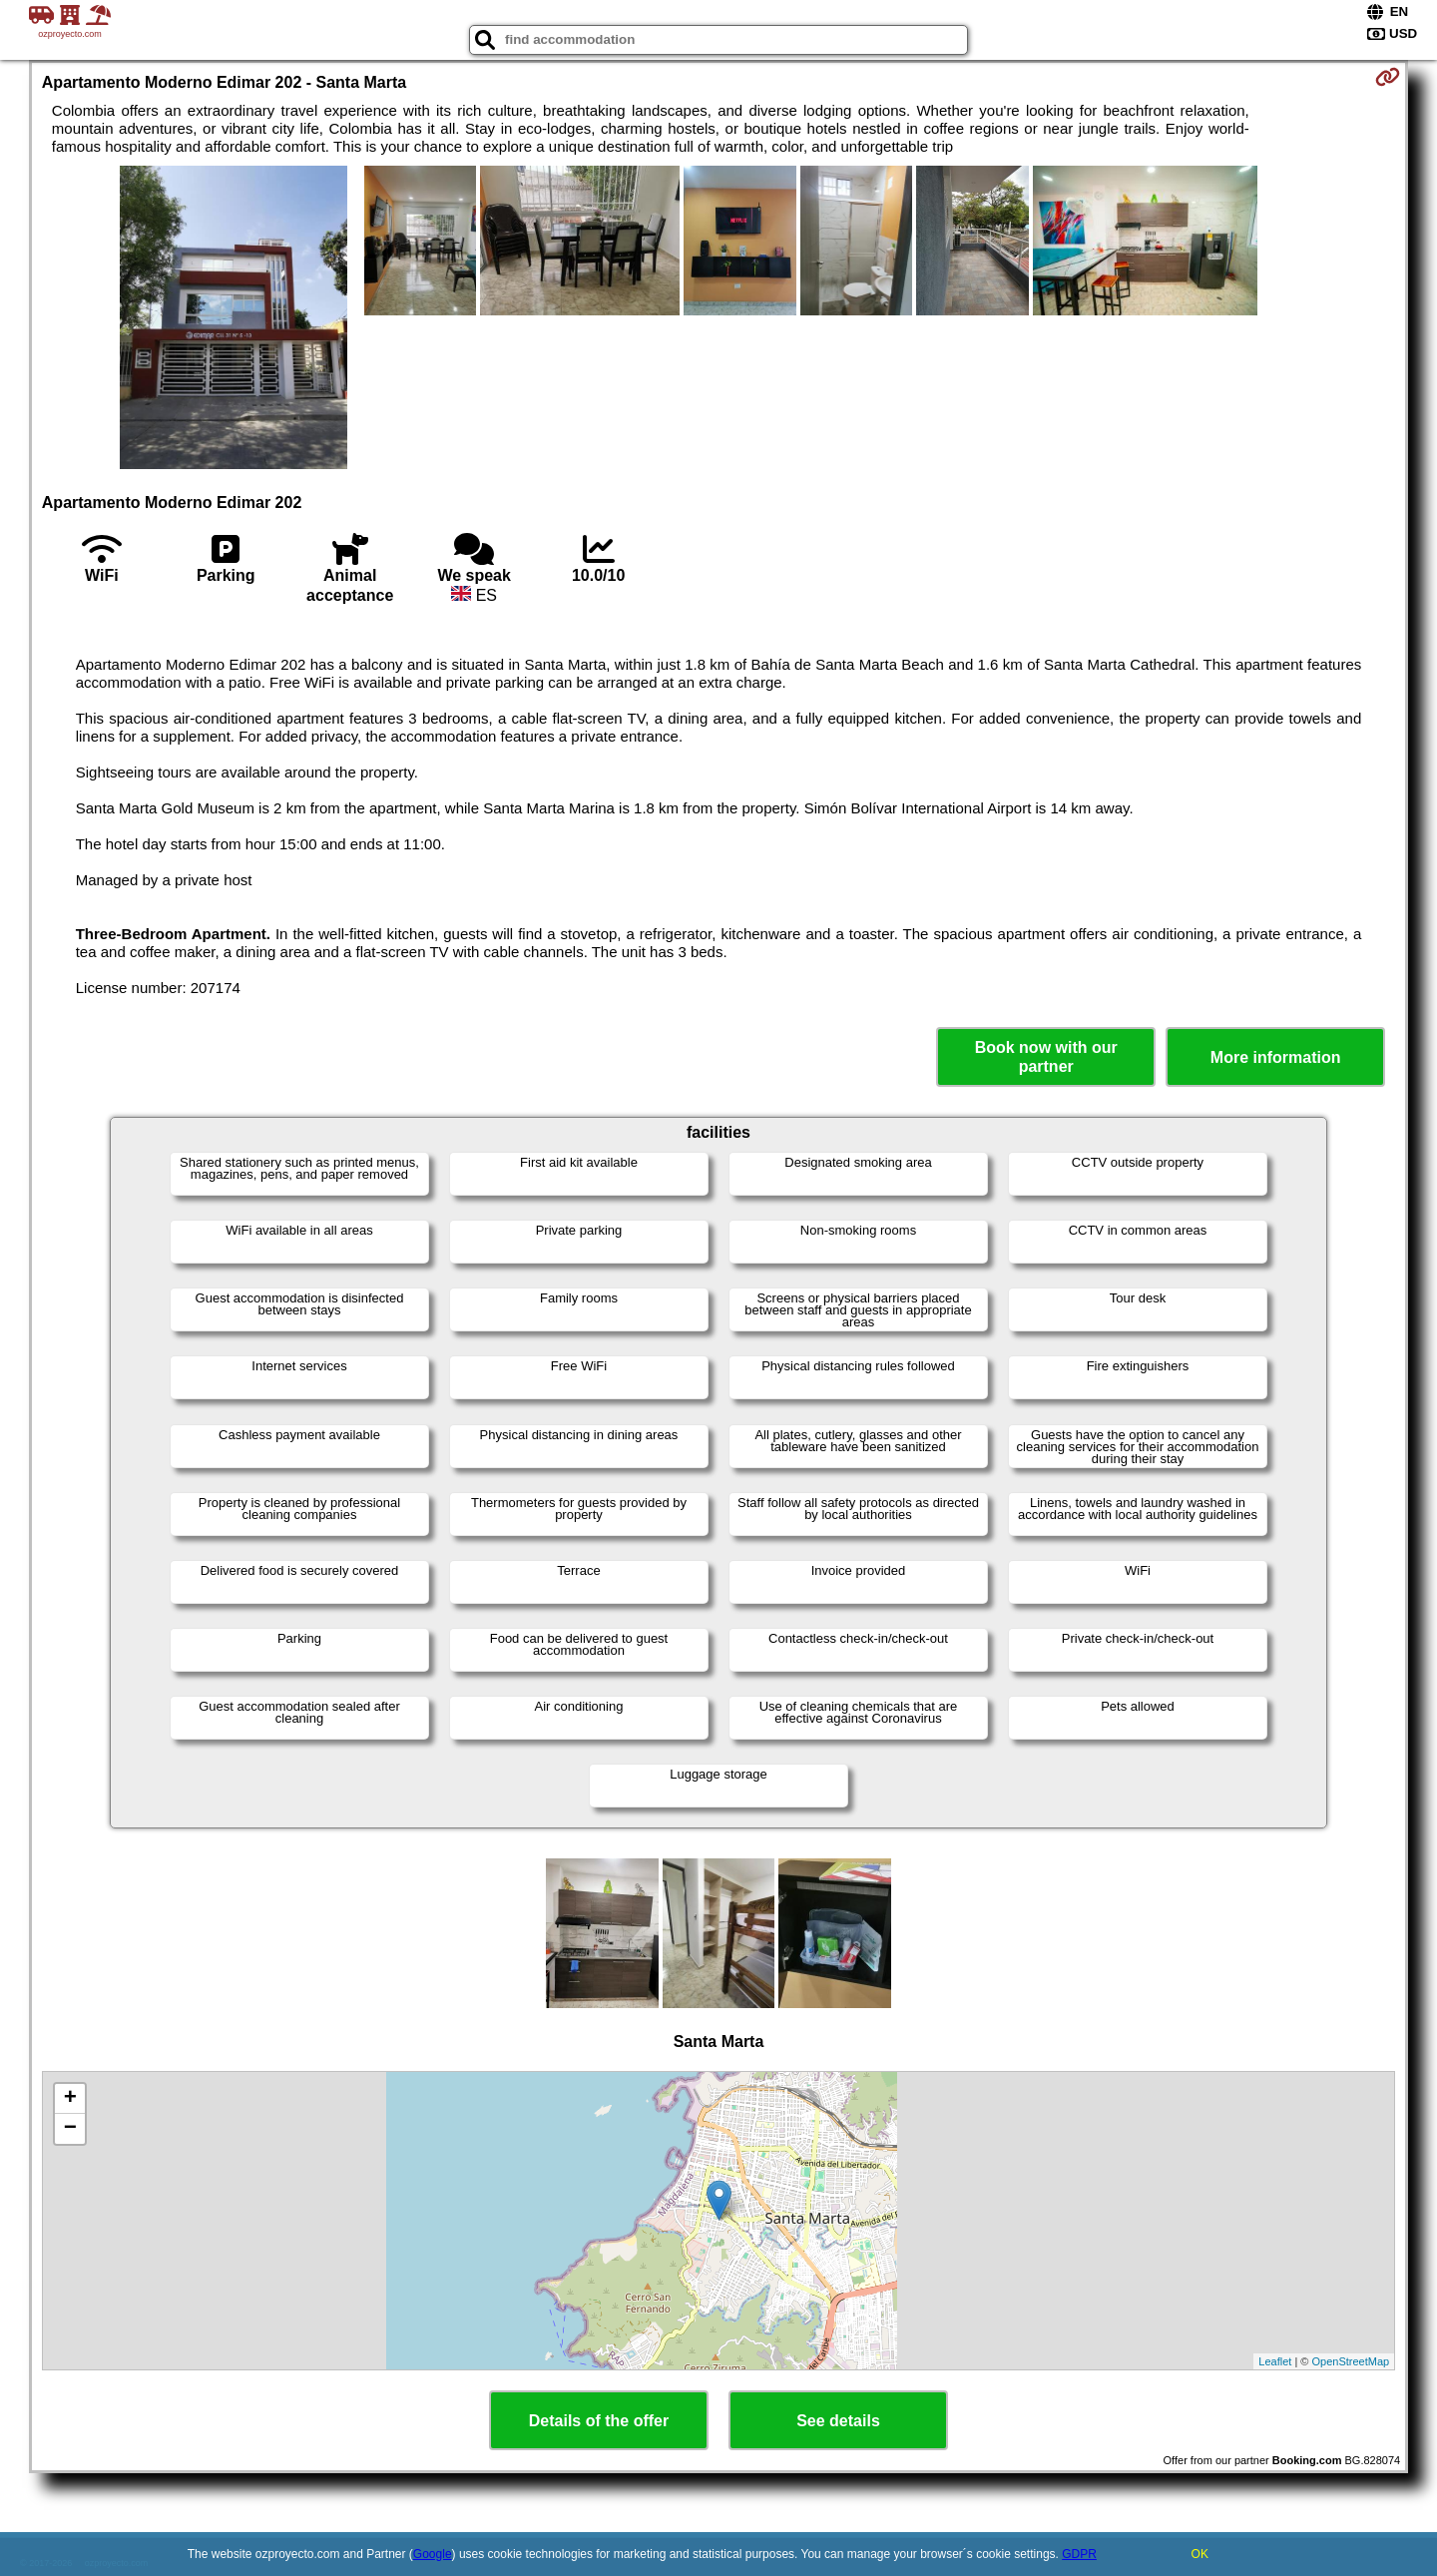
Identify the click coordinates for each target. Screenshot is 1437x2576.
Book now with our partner (1046, 1057)
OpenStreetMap (1351, 2361)
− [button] (70, 2129)
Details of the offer (599, 2420)
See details (838, 2420)
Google (432, 2554)
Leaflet (1274, 2361)
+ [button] (70, 2099)
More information (1275, 1057)
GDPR (1079, 2554)
